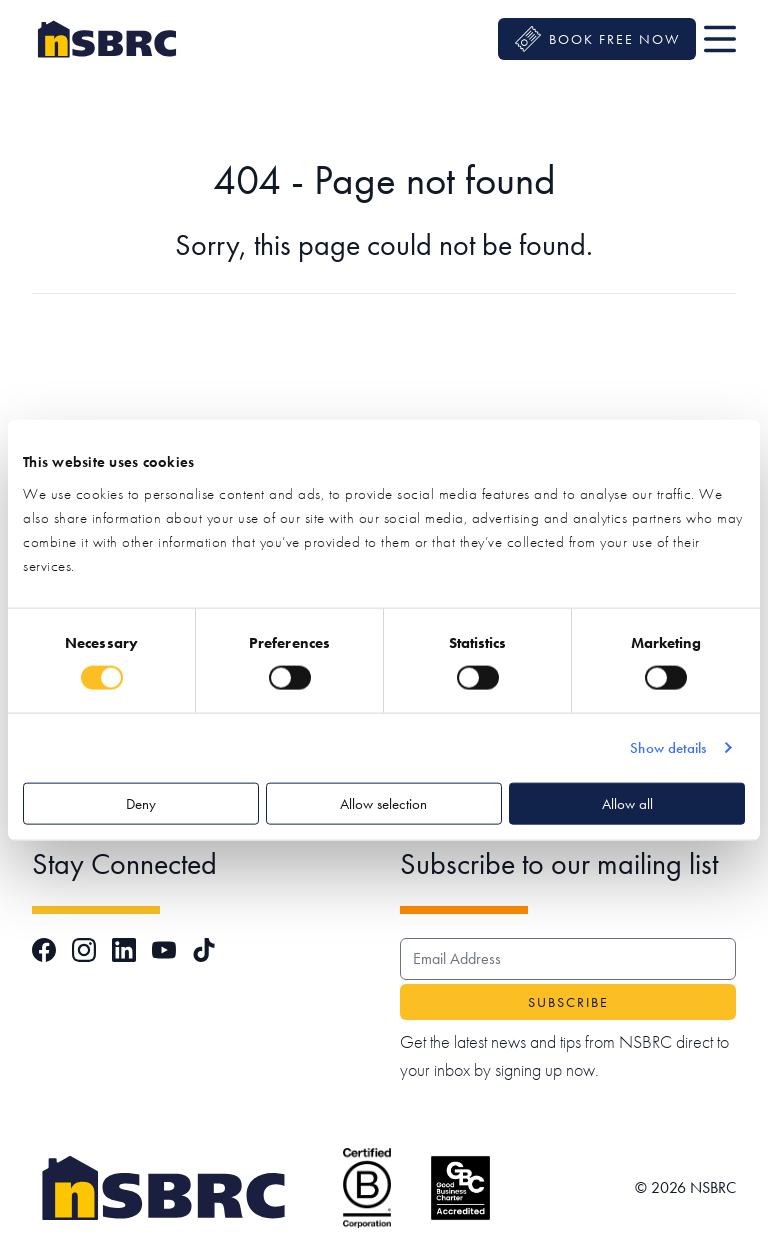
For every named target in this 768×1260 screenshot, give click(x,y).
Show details (668, 748)
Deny (141, 803)
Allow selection (383, 803)
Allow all (627, 803)
